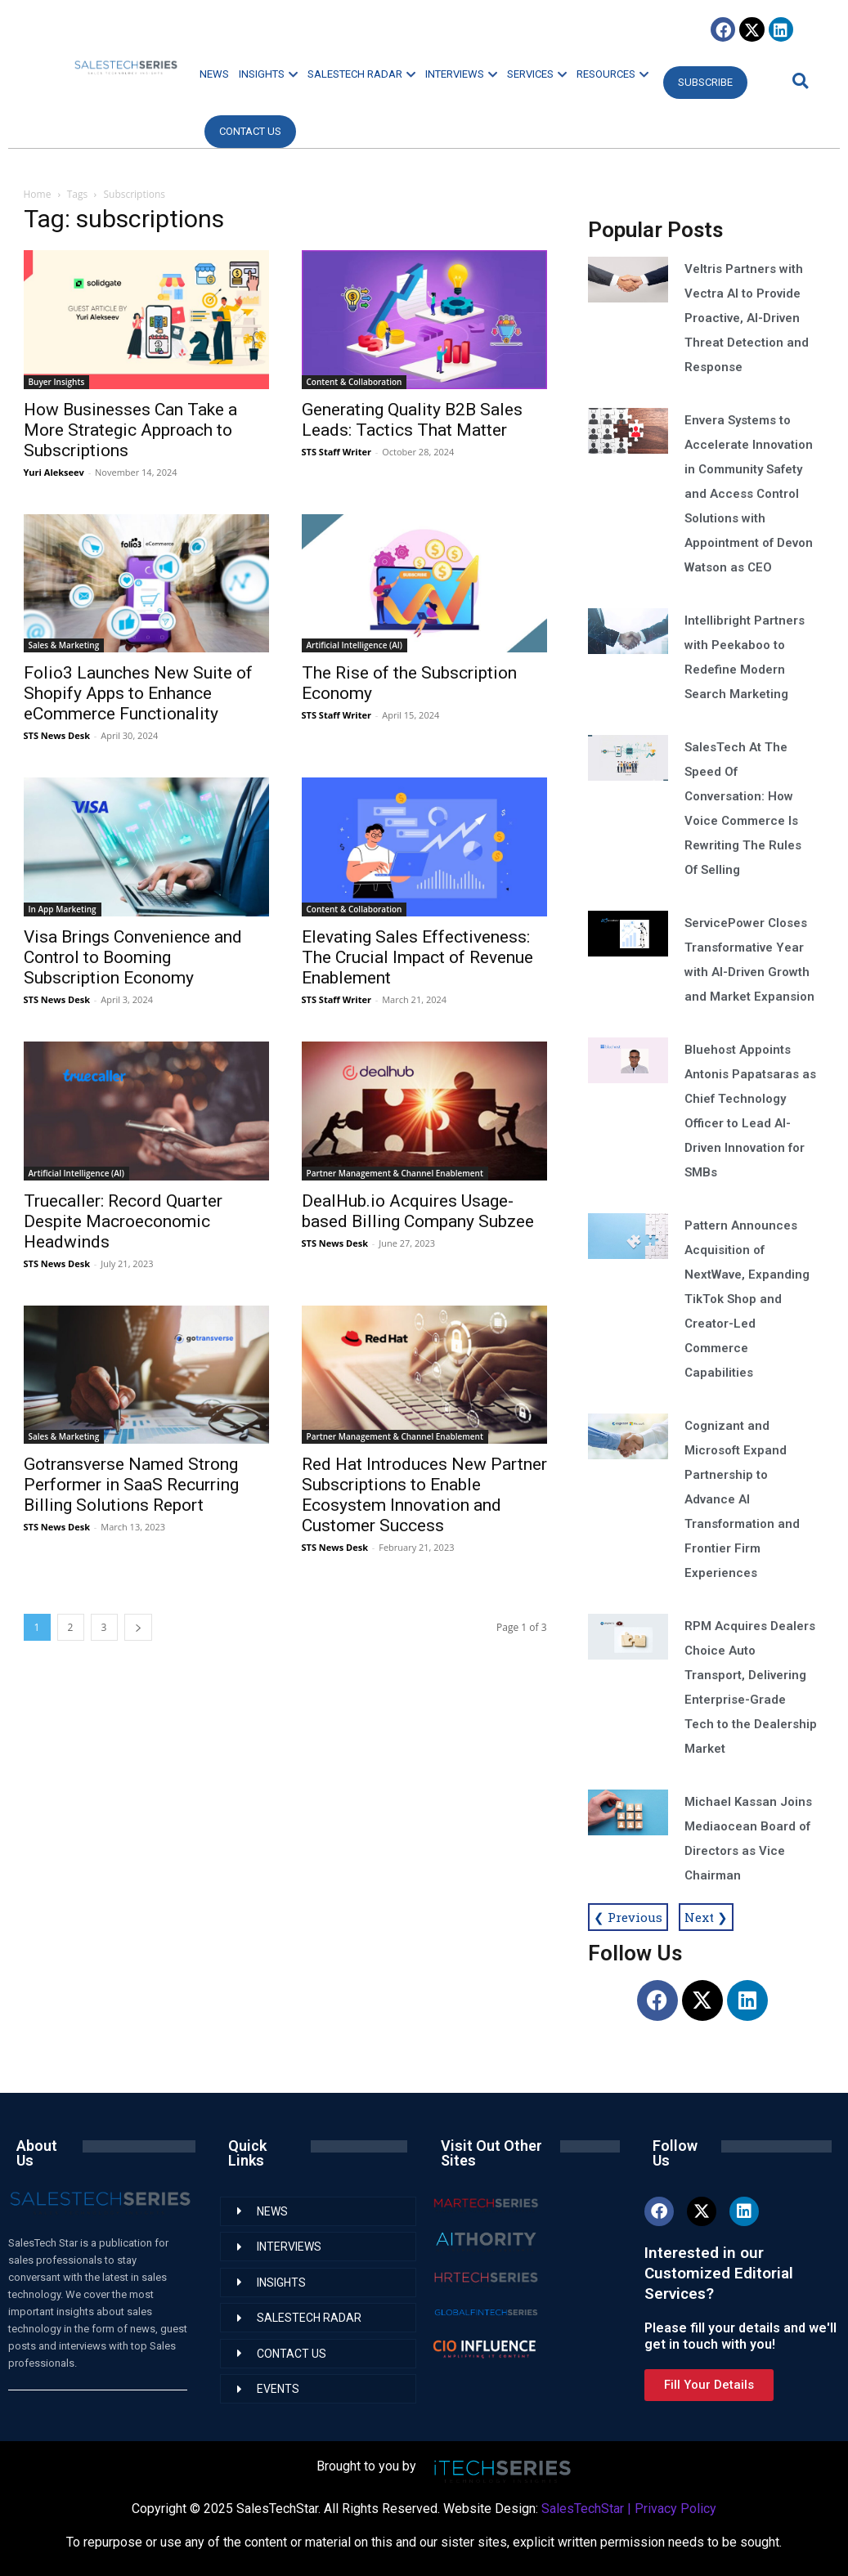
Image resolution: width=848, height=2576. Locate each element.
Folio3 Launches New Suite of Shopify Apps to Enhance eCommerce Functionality (138, 693)
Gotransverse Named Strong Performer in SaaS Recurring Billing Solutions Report (131, 1484)
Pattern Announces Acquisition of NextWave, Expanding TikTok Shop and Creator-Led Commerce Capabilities (747, 1299)
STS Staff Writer (336, 452)
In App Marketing (62, 909)
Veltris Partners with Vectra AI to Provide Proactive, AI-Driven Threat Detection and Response (746, 318)
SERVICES (537, 74)
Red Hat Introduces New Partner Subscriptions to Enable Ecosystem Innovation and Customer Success (424, 1494)
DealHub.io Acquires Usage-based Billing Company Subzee (418, 1211)
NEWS (214, 74)
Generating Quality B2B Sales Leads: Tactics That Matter (412, 420)
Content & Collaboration (354, 382)
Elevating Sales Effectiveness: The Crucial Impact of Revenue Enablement (417, 957)
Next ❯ (706, 1917)
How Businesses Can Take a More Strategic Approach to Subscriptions (130, 430)
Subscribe (705, 82)
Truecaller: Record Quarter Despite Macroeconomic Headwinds (123, 1221)
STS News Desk (57, 735)
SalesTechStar (582, 2508)
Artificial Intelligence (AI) (355, 645)
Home (38, 194)
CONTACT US (250, 131)
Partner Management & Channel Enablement (395, 1173)
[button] (798, 80)
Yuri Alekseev (54, 472)
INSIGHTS (268, 74)
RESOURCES (612, 74)
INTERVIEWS (461, 74)
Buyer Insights (57, 382)
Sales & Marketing (64, 645)
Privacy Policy (675, 2508)
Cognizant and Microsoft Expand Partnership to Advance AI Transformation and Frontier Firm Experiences (742, 1499)
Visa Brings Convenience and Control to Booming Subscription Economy (133, 957)
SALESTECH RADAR (361, 74)
